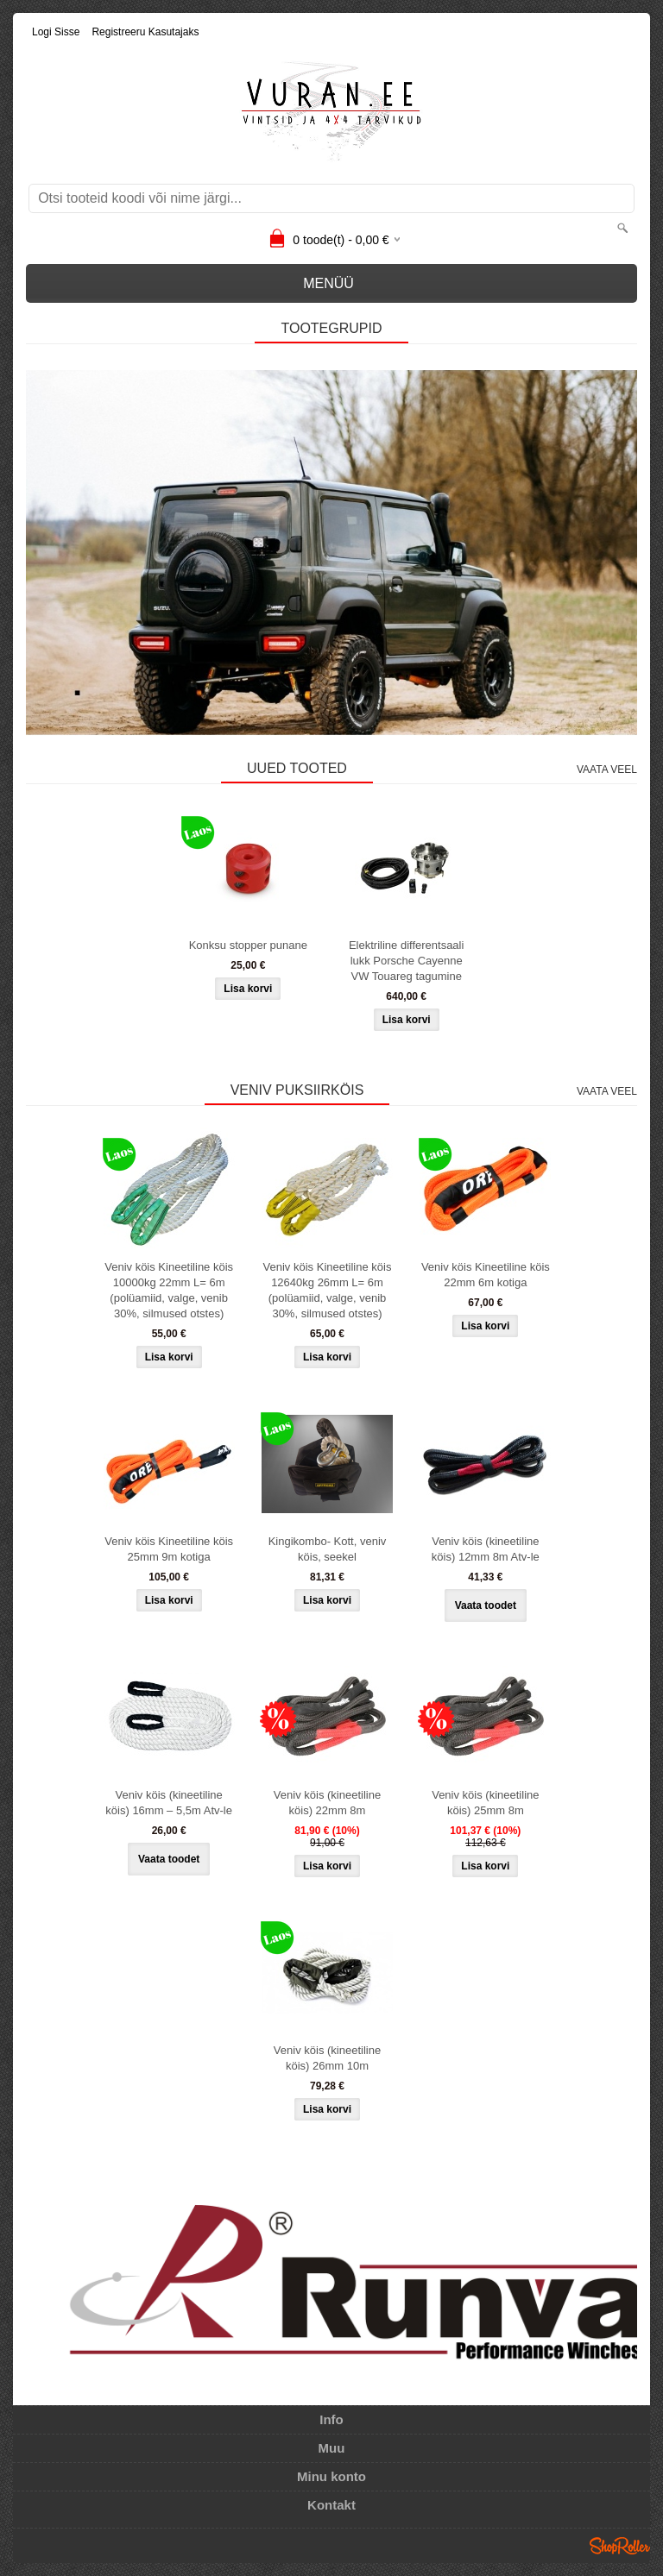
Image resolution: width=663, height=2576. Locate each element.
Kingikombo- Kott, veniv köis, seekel (327, 1549)
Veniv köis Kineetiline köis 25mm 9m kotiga (168, 1549)
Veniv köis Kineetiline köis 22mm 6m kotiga (485, 1274)
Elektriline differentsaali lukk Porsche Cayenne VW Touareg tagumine (406, 961)
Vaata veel (607, 769)
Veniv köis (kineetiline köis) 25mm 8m (485, 1802)
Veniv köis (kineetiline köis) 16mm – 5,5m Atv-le (168, 1802)
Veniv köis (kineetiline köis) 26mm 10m (327, 2058)
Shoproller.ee (620, 2545)
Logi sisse (55, 32)
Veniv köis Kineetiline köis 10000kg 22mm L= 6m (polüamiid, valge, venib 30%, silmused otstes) (168, 1290)
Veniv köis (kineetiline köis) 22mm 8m (327, 1802)
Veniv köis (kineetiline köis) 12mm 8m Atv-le (486, 1549)
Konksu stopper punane (248, 945)
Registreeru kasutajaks (145, 32)
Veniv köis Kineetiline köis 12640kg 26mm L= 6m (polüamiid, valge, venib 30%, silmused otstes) (327, 1290)
